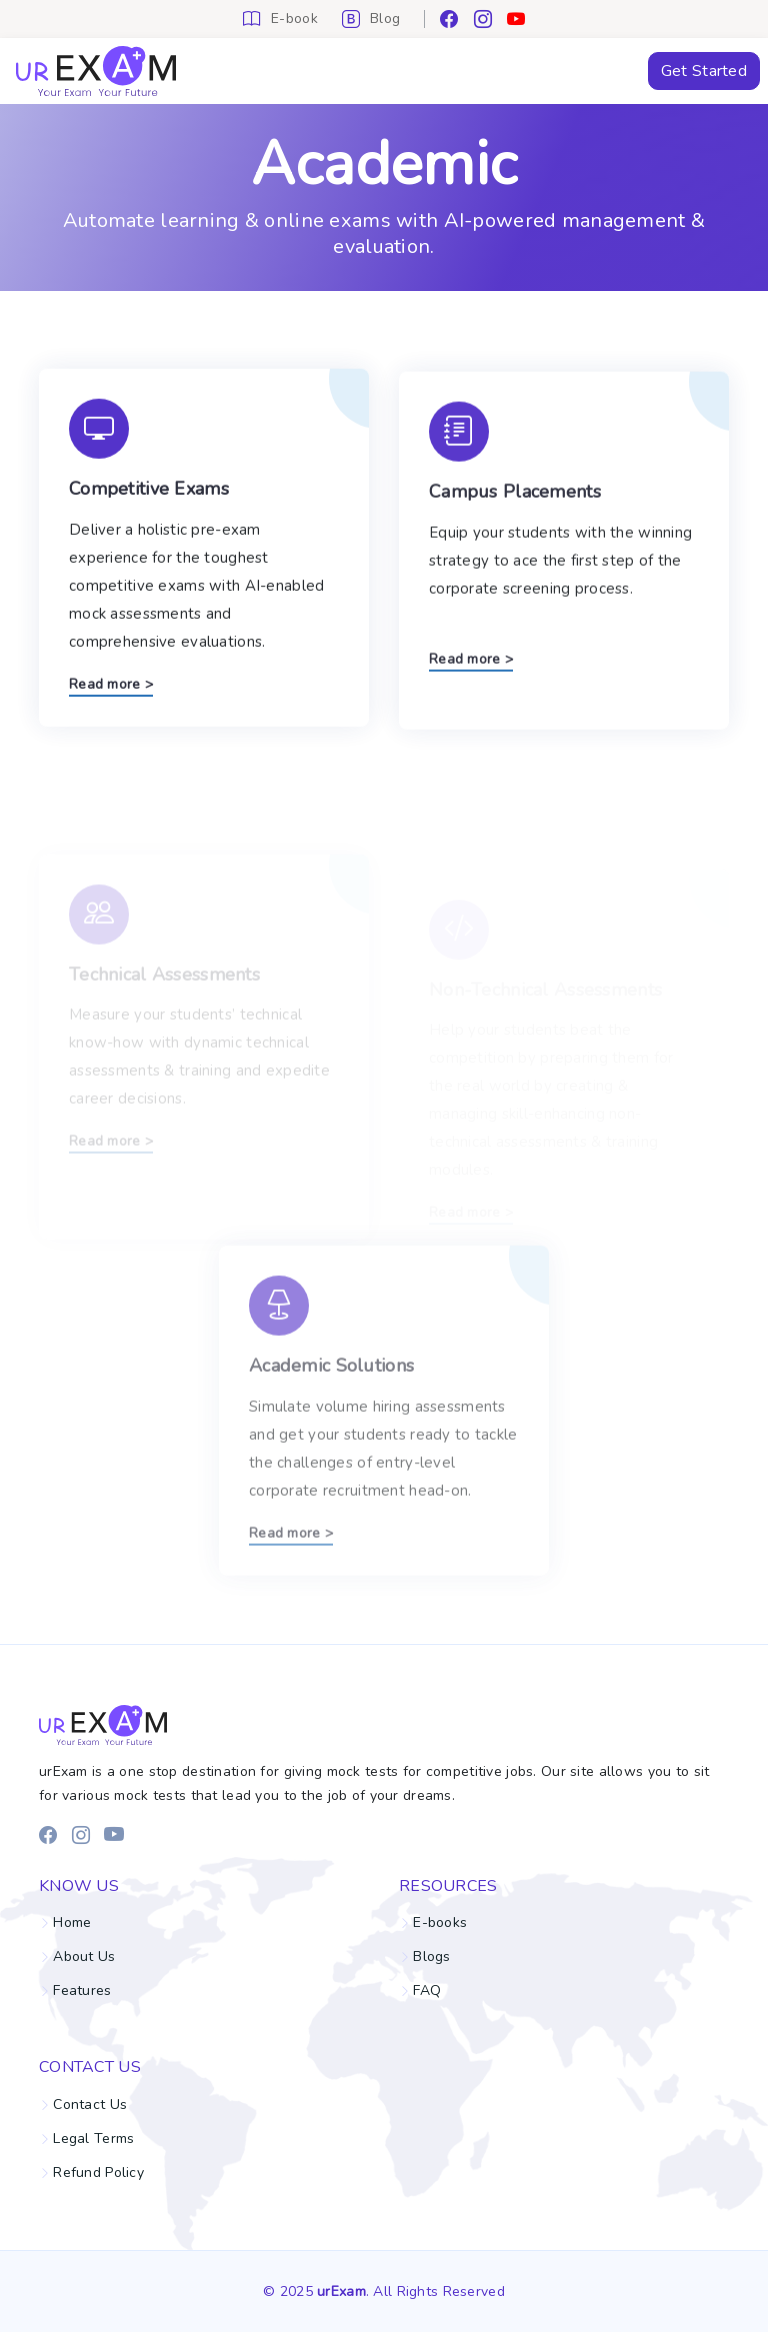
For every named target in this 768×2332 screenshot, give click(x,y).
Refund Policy (98, 2173)
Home (72, 1923)
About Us (84, 1957)
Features (82, 1991)
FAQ (427, 1991)
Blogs (431, 1957)
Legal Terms (93, 2139)
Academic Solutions (331, 1408)
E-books (440, 1923)
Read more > (111, 691)
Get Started (704, 71)
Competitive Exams (149, 496)
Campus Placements (515, 504)
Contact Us (90, 2105)
